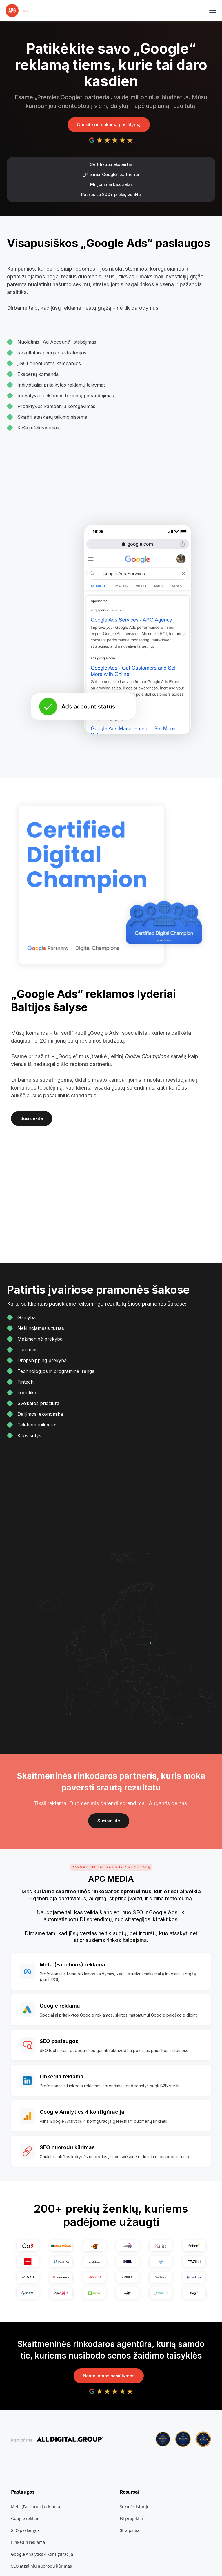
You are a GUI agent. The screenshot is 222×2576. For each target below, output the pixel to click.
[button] (211, 10)
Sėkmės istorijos (136, 2506)
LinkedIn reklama (28, 2542)
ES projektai (131, 2518)
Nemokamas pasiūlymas (108, 2376)
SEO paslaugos (25, 2530)
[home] (17, 10)
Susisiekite (31, 1118)
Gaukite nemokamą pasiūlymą (109, 124)
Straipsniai (130, 2530)
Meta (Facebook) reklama (35, 2506)
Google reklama (26, 2518)
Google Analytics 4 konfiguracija (42, 2554)
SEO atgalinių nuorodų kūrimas (41, 2566)
